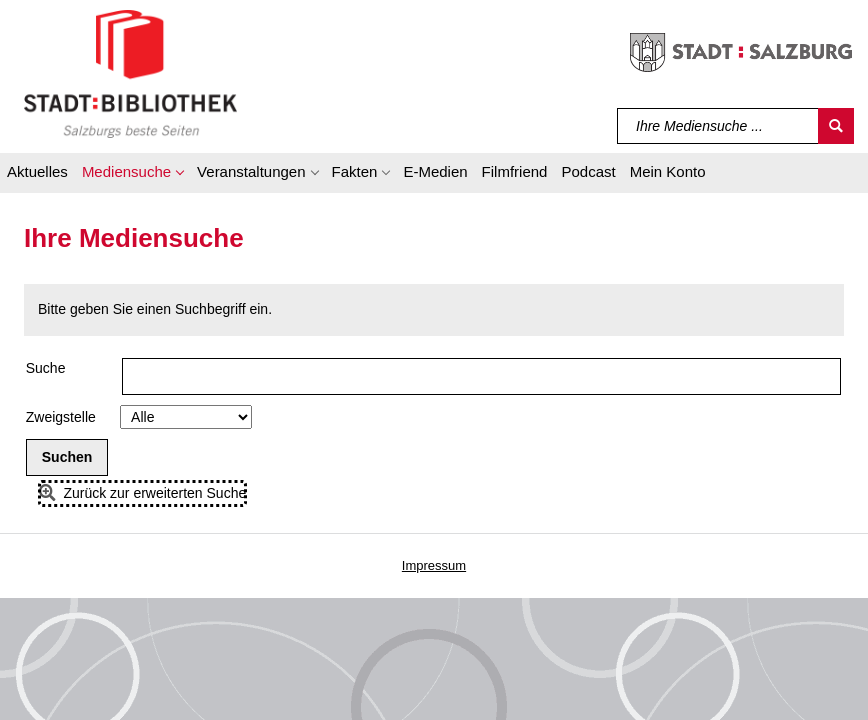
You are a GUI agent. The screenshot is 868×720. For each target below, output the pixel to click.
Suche (46, 368)
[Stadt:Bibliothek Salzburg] (130, 73)
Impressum (434, 565)
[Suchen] (836, 126)
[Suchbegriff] (718, 126)
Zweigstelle (61, 417)
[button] (132, 175)
